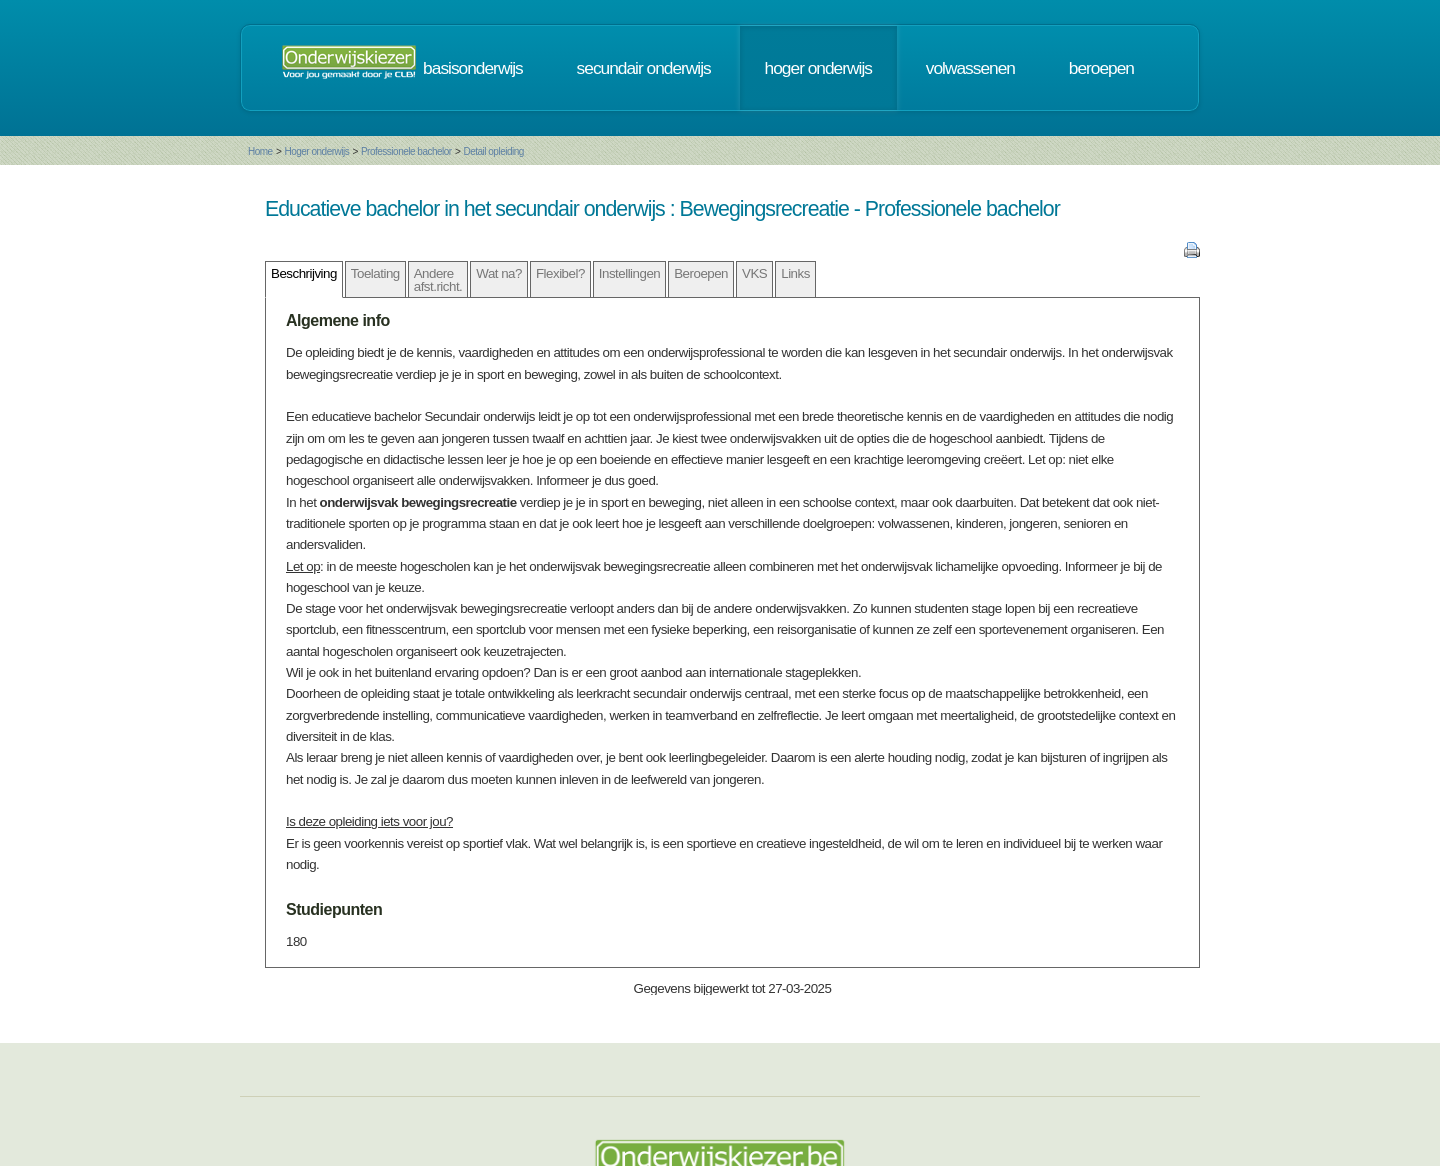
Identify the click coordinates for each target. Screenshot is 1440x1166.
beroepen (1101, 68)
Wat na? (499, 273)
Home (260, 151)
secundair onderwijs (644, 68)
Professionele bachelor (406, 151)
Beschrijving (304, 273)
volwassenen (970, 68)
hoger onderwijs (818, 68)
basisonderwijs (473, 68)
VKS (754, 273)
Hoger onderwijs (316, 151)
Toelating (375, 273)
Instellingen (629, 273)
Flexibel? (560, 273)
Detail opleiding (493, 151)
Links (795, 273)
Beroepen (701, 273)
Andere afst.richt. (438, 280)
